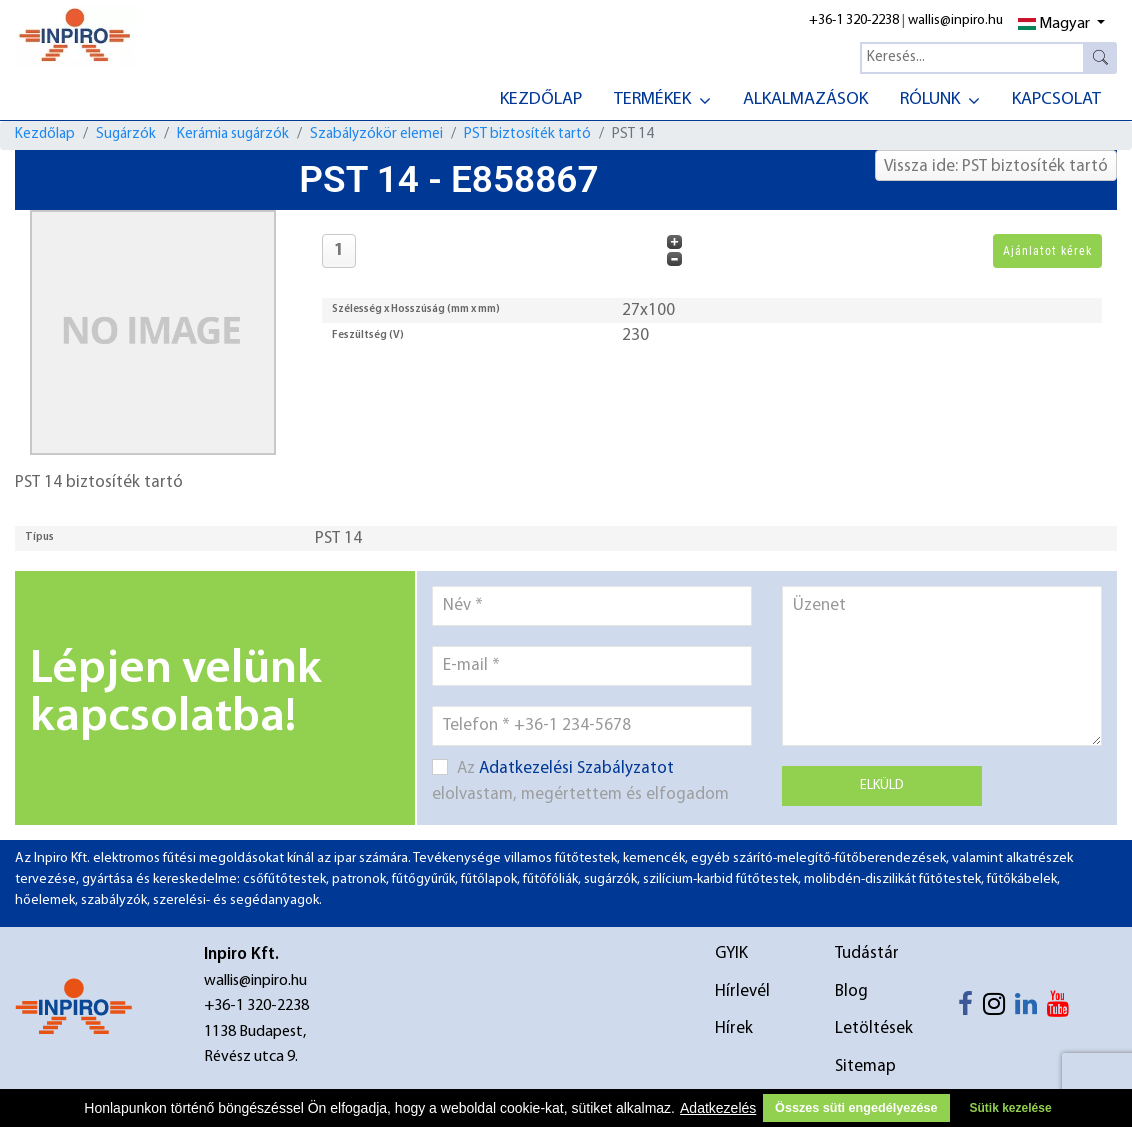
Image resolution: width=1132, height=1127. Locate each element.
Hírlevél (742, 991)
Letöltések (874, 1028)
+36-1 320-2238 (854, 20)
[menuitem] (541, 97)
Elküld (882, 785)
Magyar (1054, 24)
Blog (851, 991)
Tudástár (867, 953)
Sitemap (865, 1066)
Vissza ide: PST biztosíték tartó (996, 166)
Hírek (734, 1028)
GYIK (731, 953)
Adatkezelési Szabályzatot (576, 768)
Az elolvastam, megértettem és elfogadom (580, 781)
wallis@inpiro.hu (955, 20)
